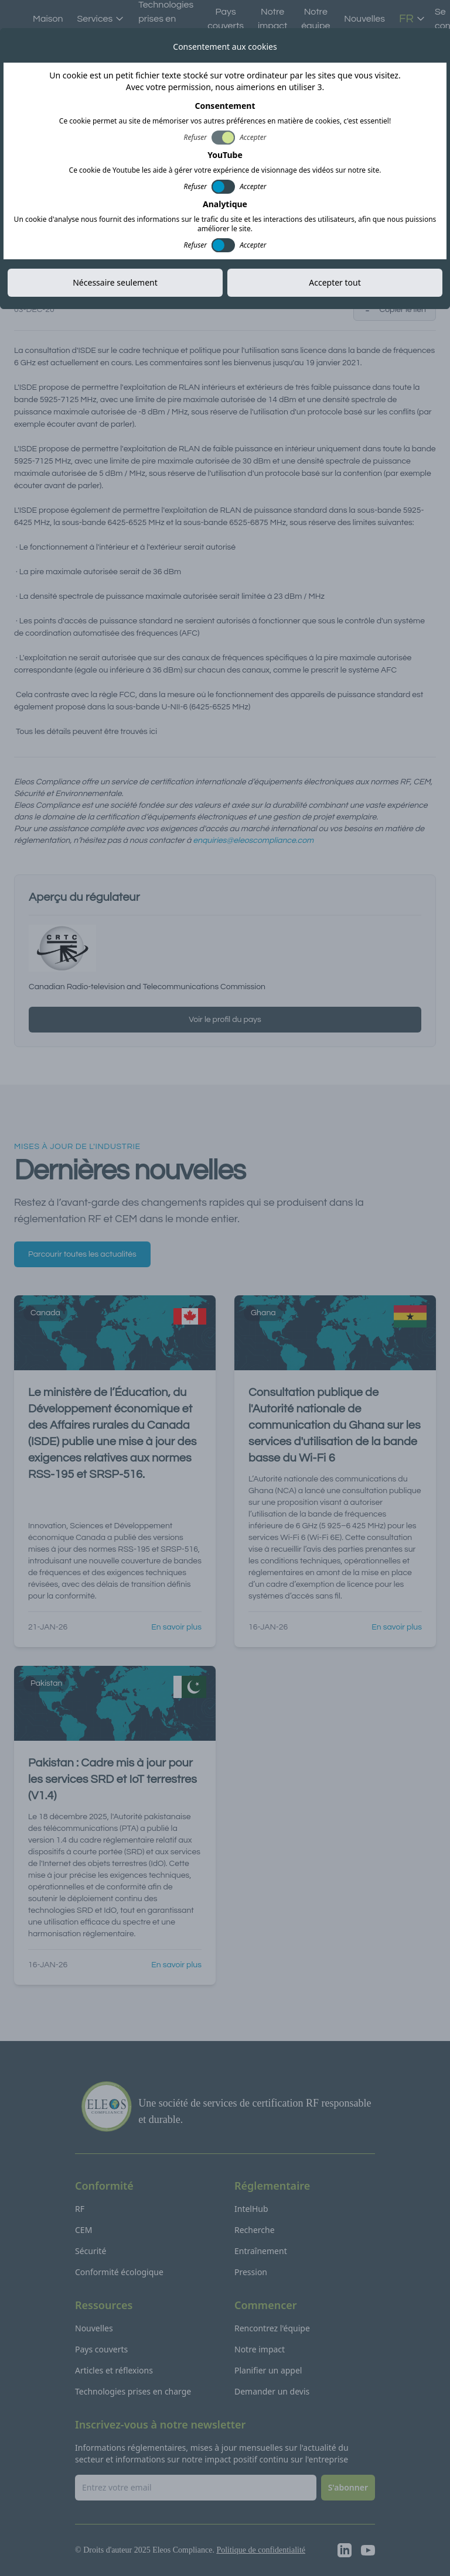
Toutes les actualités (69, 38)
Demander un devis (271, 2391)
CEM (83, 2229)
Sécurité (90, 2250)
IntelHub (251, 2208)
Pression (250, 2271)
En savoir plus (176, 1627)
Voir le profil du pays (225, 1020)
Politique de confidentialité (260, 2550)
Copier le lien (394, 309)
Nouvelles (364, 18)
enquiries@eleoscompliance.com (253, 840)
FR (412, 19)
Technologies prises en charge (133, 2391)
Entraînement (260, 2250)
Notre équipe (315, 18)
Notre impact (272, 18)
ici (153, 732)
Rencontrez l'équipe (272, 2328)
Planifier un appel (268, 2370)
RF (79, 2208)
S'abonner (348, 2487)
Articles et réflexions (114, 2370)
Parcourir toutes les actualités (82, 1254)
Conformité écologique (119, 2271)
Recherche (254, 2229)
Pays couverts (225, 18)
